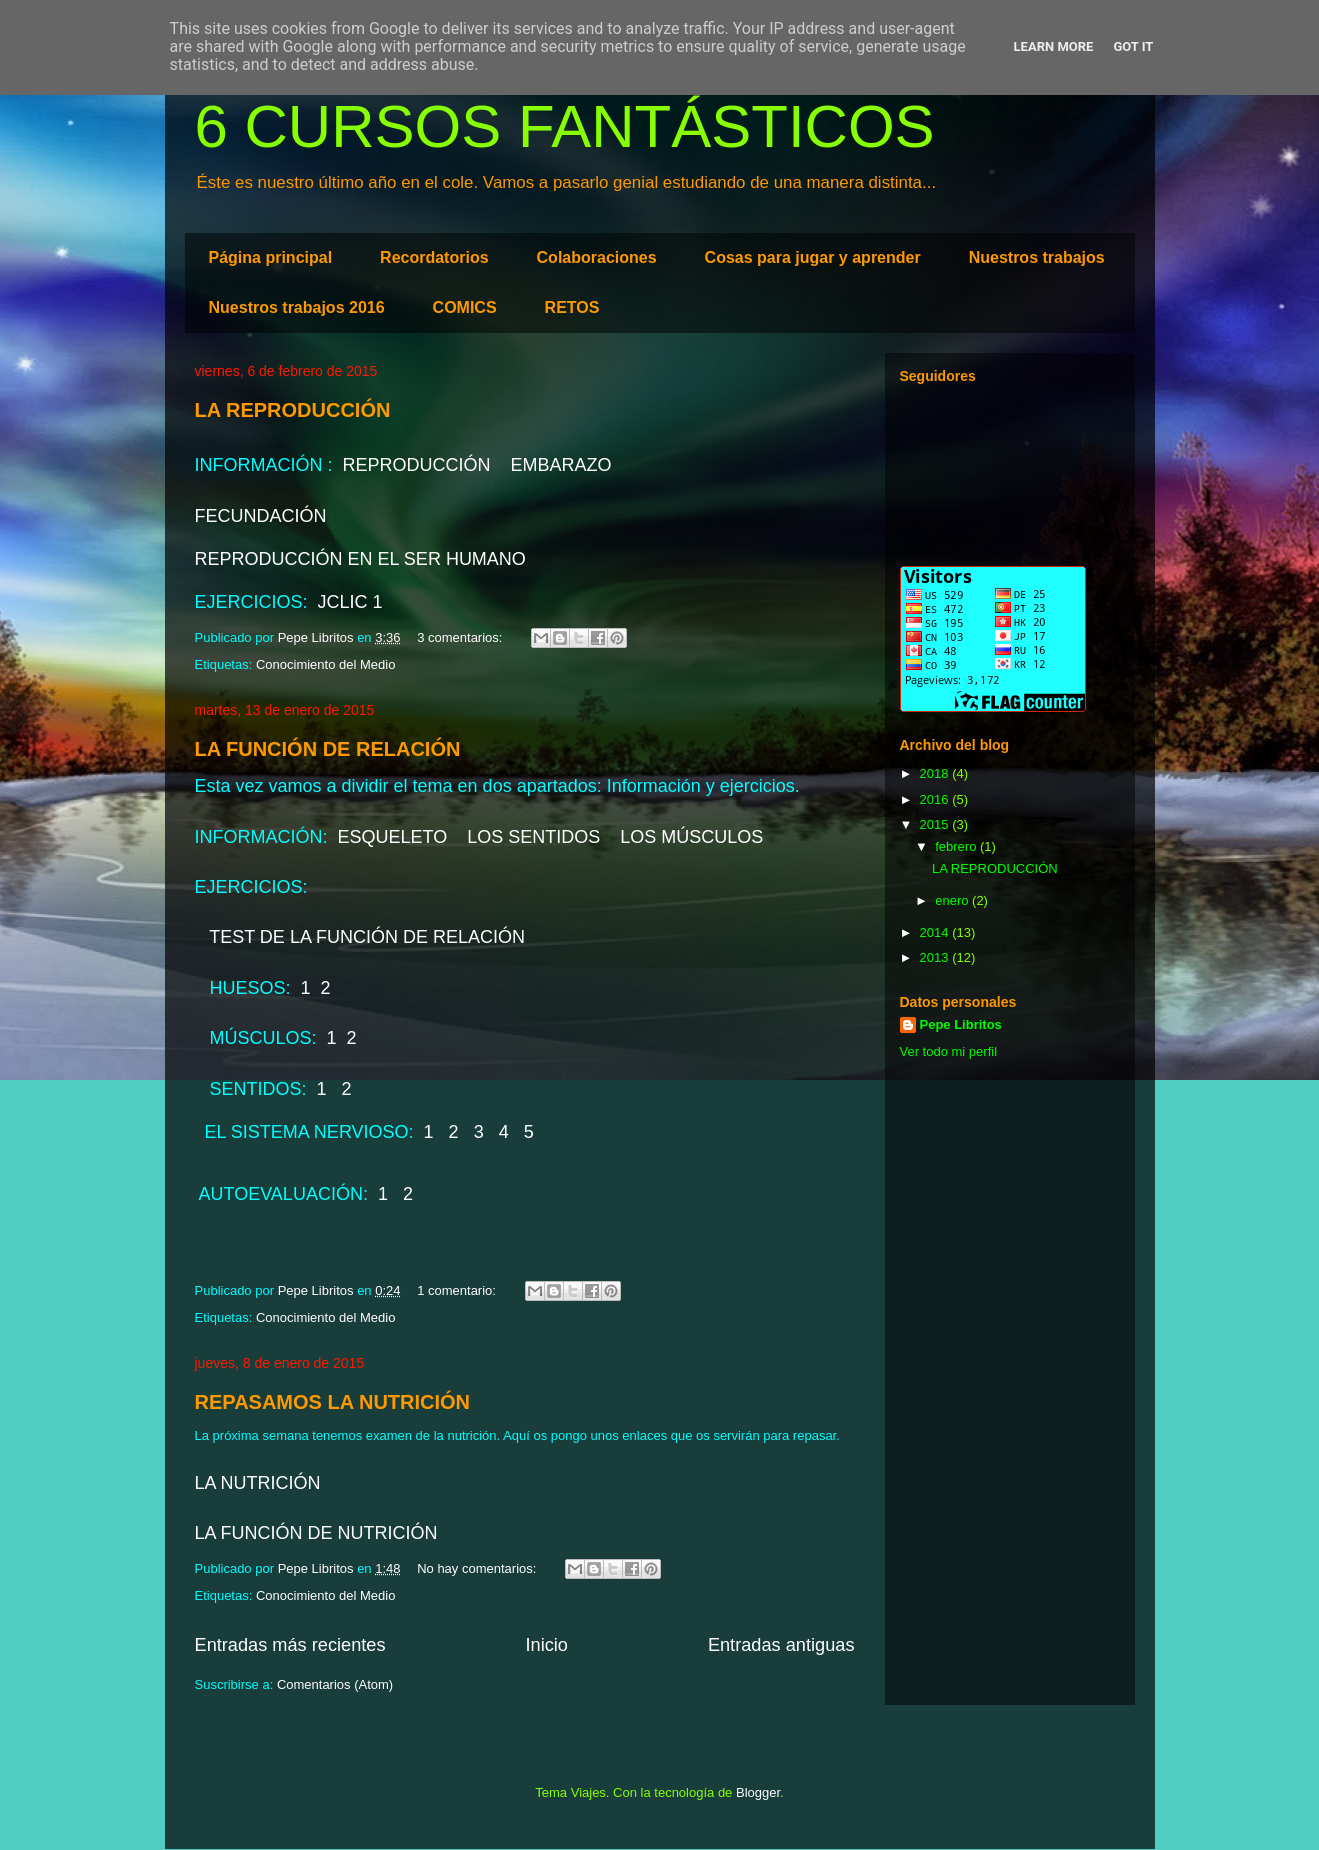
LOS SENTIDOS (533, 837)
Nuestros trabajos (1037, 257)
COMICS (465, 307)
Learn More (1054, 46)
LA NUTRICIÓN (258, 1483)
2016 (936, 799)
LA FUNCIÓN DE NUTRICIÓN (316, 1533)
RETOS (572, 307)
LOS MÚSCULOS (689, 837)
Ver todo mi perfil (949, 1051)
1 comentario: (458, 1290)
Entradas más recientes (290, 1645)
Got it (1133, 46)
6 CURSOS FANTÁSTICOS (565, 126)
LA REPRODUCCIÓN (293, 410)
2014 (936, 932)
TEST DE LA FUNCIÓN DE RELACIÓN (365, 937)
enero (953, 900)
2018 (936, 773)
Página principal (271, 257)
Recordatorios (434, 257)
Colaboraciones (597, 257)
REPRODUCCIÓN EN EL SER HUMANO (360, 559)
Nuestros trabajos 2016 (297, 307)
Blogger (758, 1792)
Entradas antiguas (781, 1645)
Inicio (546, 1645)
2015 (936, 824)
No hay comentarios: (478, 1568)
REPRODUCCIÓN (417, 465)
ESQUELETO (390, 837)
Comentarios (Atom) (335, 1684)
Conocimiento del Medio (325, 664)
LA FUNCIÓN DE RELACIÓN (328, 749)
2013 (936, 957)
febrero (957, 846)
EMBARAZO (561, 465)
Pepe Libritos (961, 1024)
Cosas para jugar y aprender (813, 257)
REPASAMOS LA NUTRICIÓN (333, 1402)
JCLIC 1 (348, 602)
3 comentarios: (461, 637)
